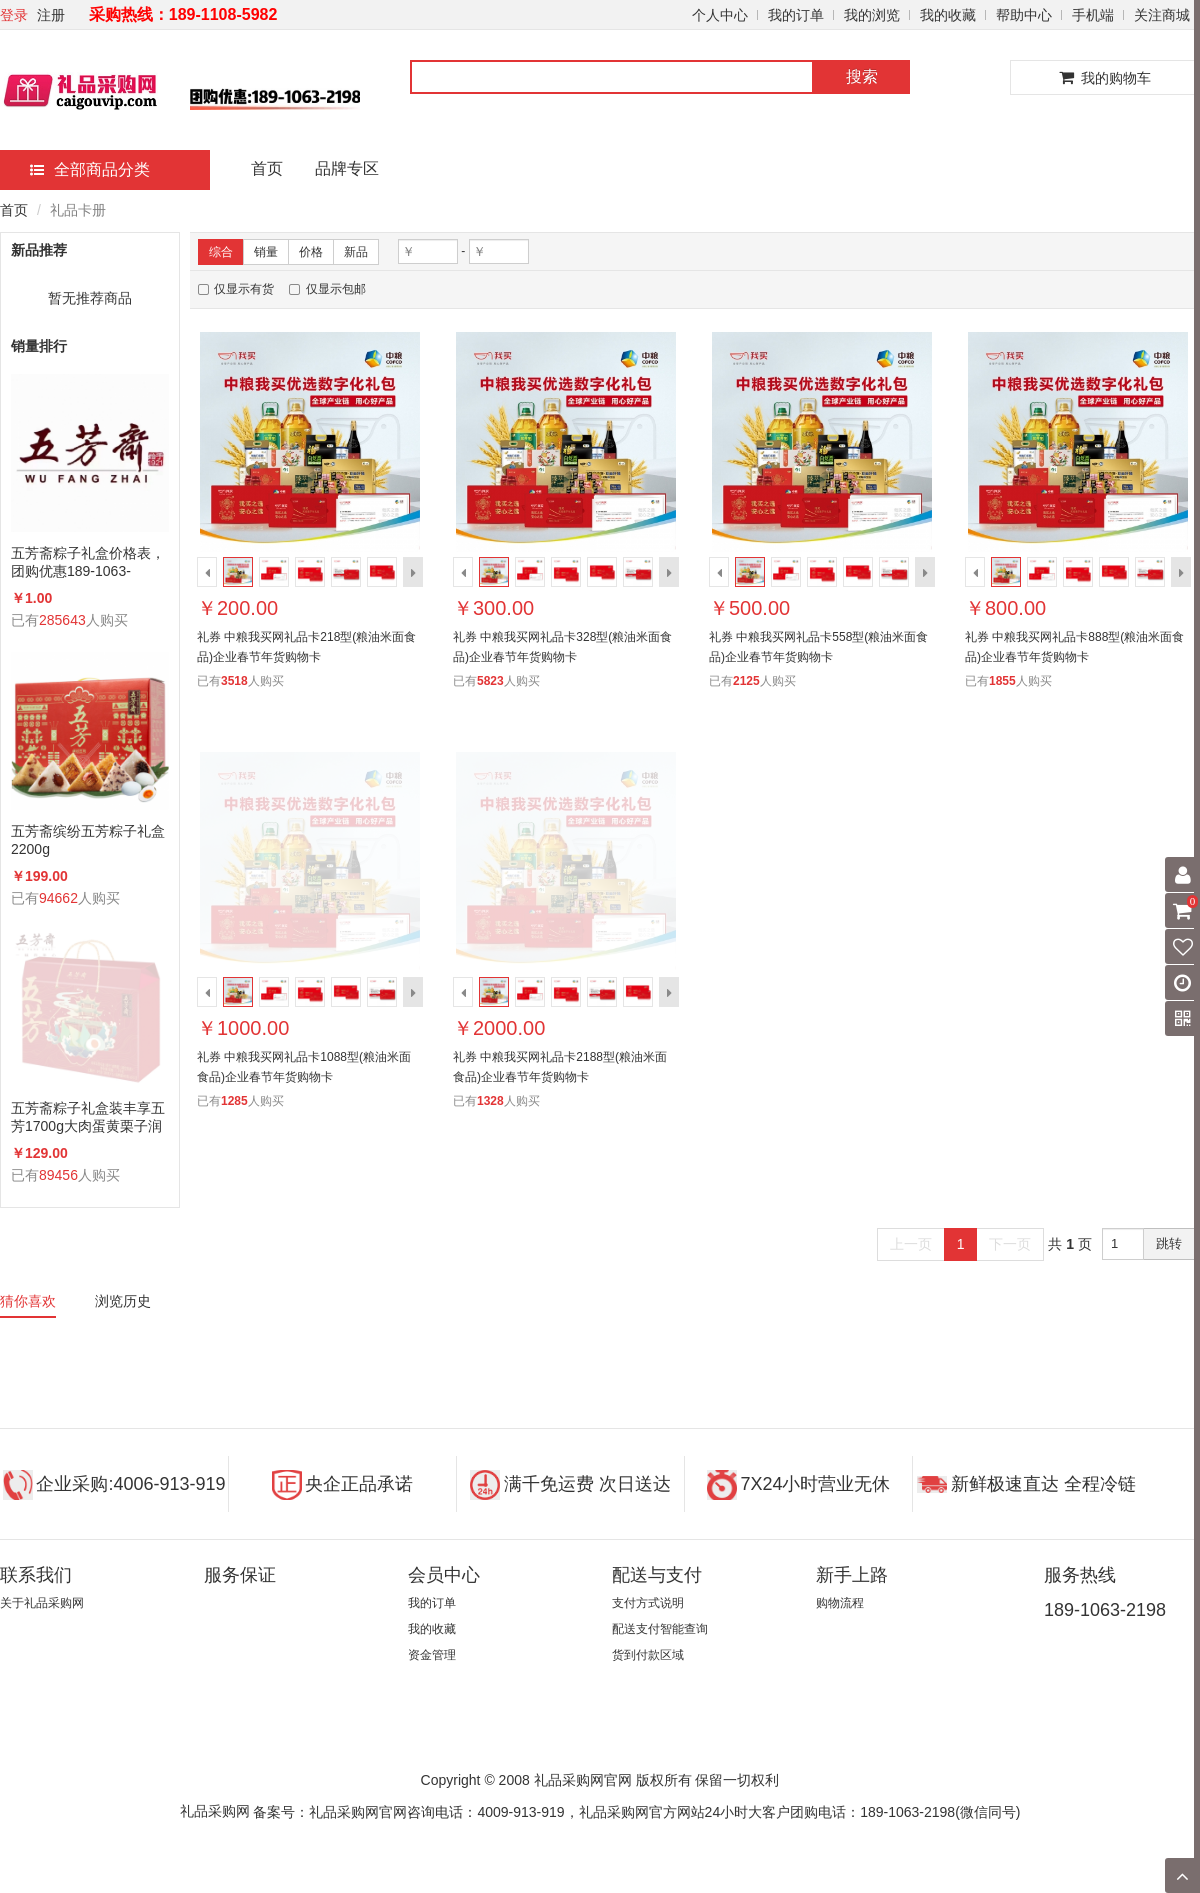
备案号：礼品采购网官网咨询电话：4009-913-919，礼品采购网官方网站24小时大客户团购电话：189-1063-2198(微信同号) (636, 1812)
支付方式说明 (648, 1603)
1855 (1002, 681)
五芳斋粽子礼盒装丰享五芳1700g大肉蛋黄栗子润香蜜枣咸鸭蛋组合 (88, 1117)
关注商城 (1162, 15)
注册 (51, 15)
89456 (58, 1175)
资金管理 (432, 1655)
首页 (267, 168)
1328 (490, 1101)
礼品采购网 (215, 1811)
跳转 (1169, 1243)
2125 (746, 681)
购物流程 (840, 1603)
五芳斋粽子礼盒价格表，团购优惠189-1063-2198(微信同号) (88, 562)
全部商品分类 (90, 169)
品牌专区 (347, 168)
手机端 (1093, 15)
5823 (490, 681)
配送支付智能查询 (660, 1629)
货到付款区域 (648, 1655)
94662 (58, 898)
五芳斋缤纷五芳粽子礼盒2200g (88, 840)
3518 (234, 681)
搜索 (862, 76)
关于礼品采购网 (42, 1603)
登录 (14, 15)
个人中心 (720, 15)
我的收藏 (948, 15)
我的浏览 (872, 15)
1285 (234, 1101)
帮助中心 (1024, 15)
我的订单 (796, 15)
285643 (62, 620)
